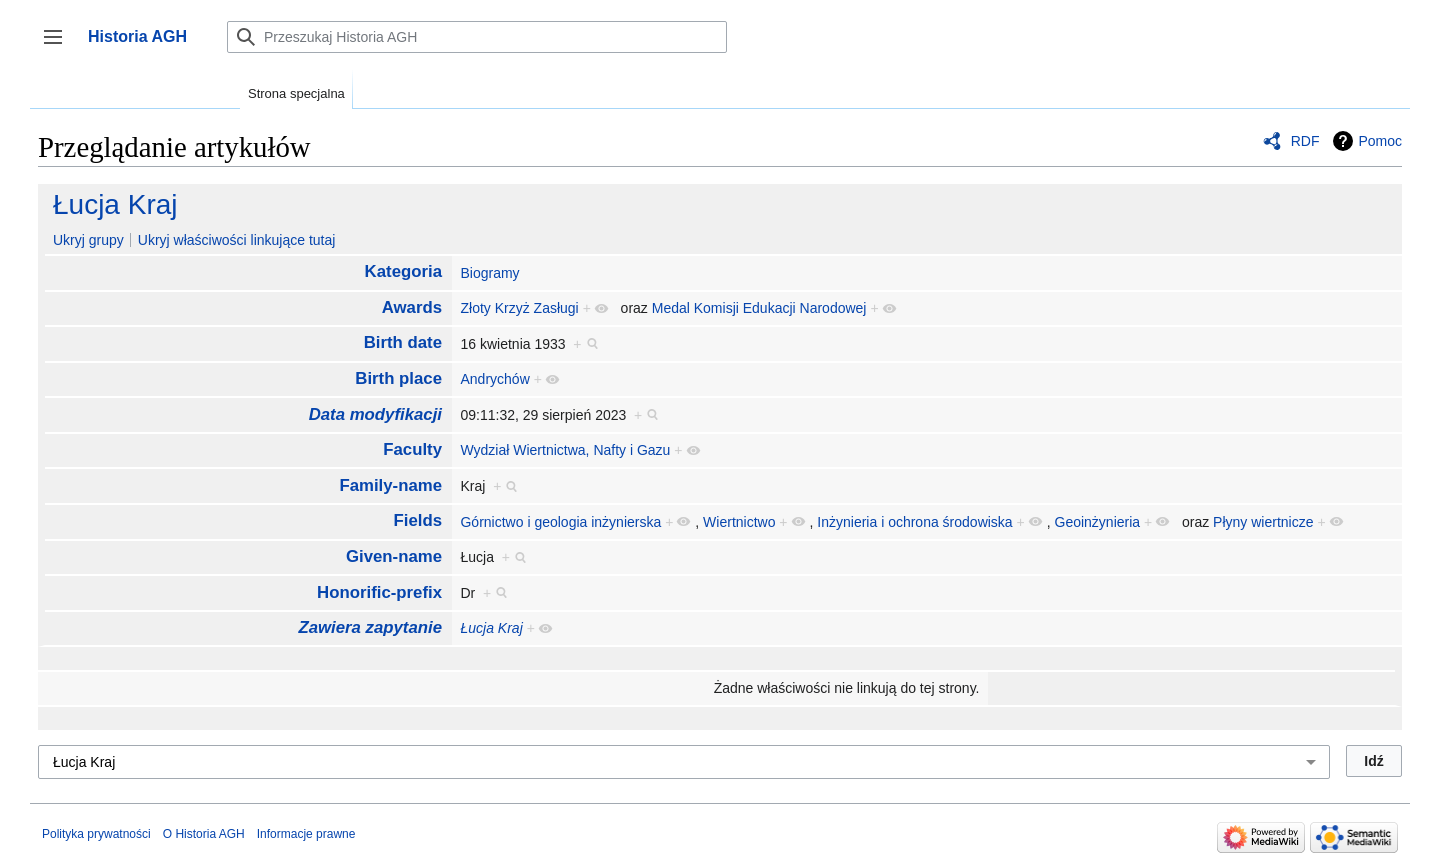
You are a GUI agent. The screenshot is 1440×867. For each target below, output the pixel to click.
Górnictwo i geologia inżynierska (560, 522)
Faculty (412, 449)
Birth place (398, 378)
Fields (418, 520)
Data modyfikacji (375, 414)
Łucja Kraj (115, 204)
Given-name (394, 556)
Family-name (390, 485)
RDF (1305, 141)
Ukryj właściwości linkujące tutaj (237, 240)
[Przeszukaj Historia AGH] (477, 37)
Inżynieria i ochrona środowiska (914, 522)
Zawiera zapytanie (370, 627)
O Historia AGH (204, 834)
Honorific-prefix (379, 592)
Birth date (403, 342)
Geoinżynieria (1098, 522)
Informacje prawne (306, 834)
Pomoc (1380, 141)
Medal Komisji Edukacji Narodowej (759, 308)
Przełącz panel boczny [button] (59, 46)
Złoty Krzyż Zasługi (519, 308)
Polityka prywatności (96, 834)
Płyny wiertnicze (1263, 522)
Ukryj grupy (88, 240)
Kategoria (403, 271)
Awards (412, 307)
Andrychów (494, 379)
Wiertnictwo (739, 522)
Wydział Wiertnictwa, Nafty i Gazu (565, 450)
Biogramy (489, 273)
